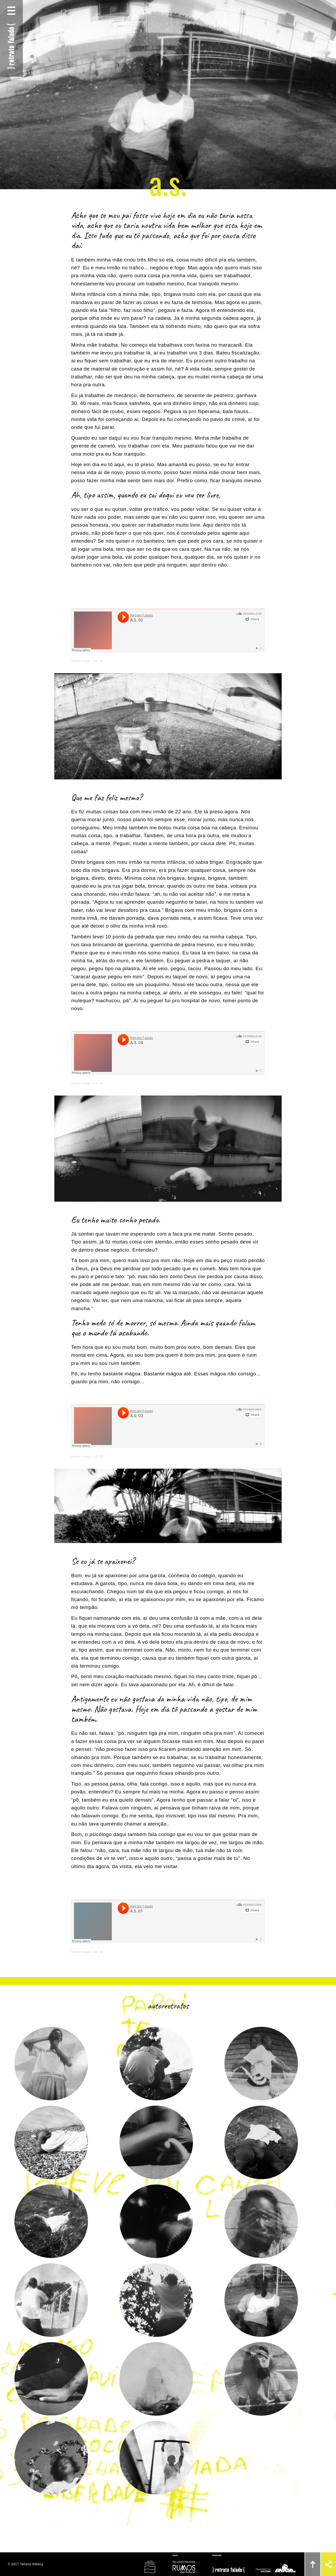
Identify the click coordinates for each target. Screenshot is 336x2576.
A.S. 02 (98, 661)
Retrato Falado (81, 661)
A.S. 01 (98, 1952)
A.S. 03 (98, 1456)
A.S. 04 (98, 1083)
